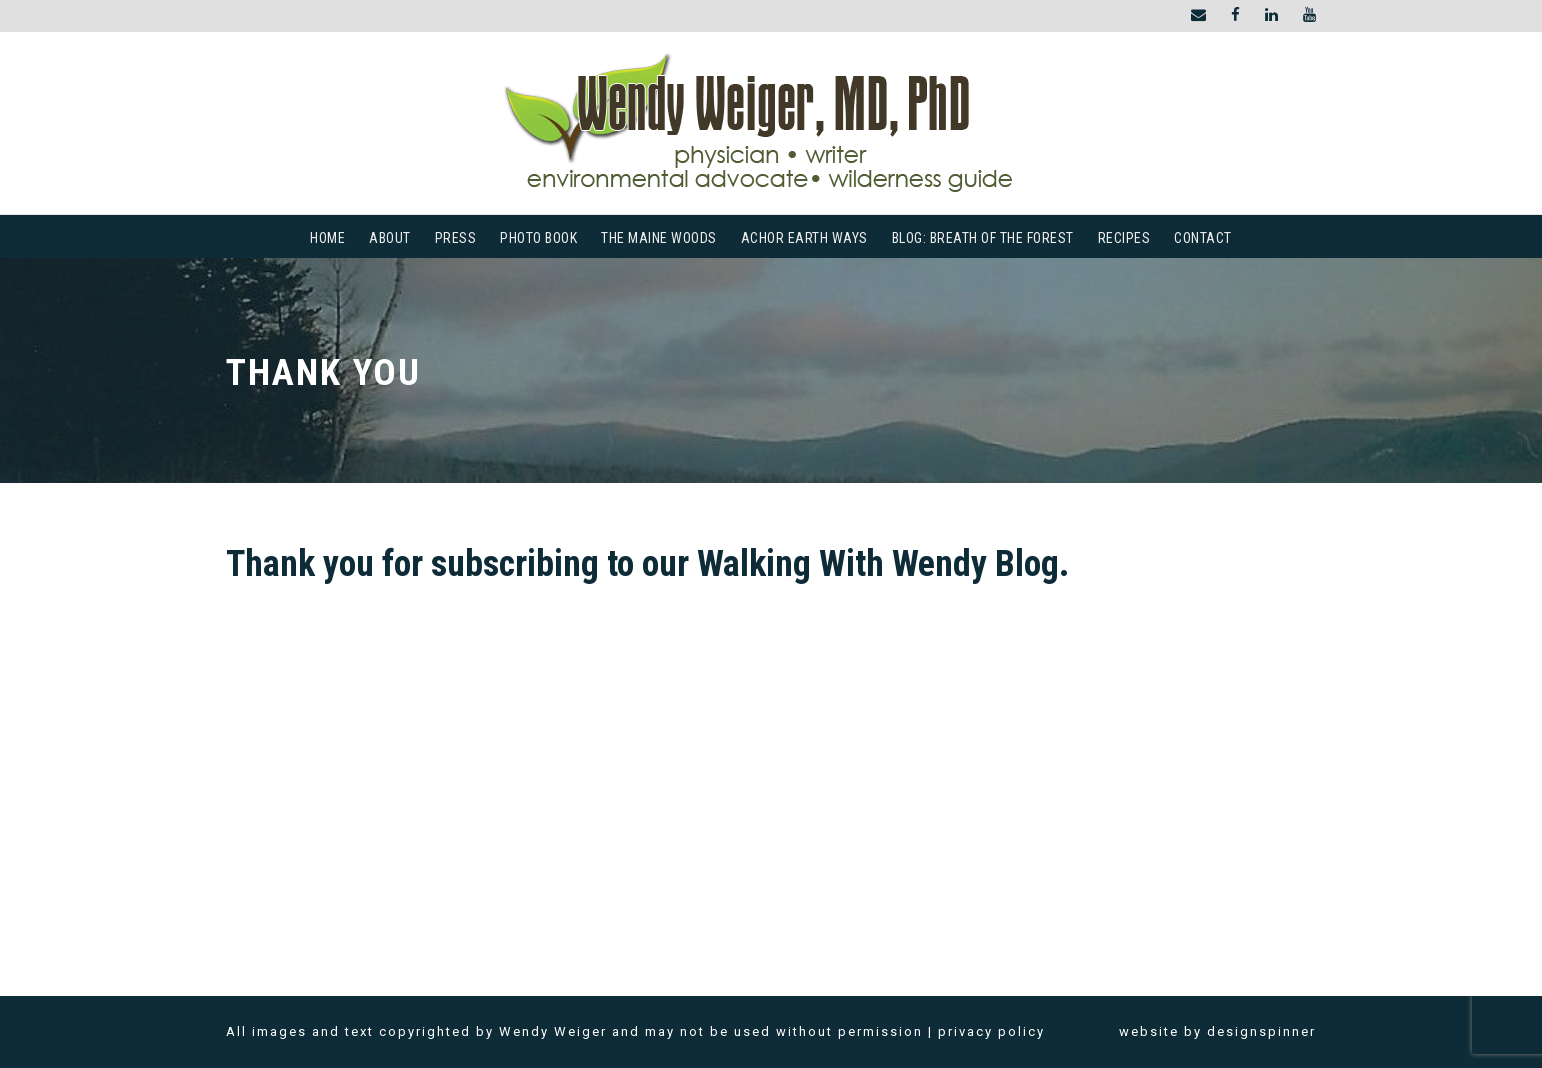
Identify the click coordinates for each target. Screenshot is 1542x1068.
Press (456, 238)
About (390, 238)
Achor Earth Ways (804, 238)
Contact (1203, 238)
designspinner (1261, 1031)
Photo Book (538, 238)
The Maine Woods (659, 238)
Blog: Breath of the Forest (983, 238)
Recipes (1124, 238)
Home (327, 238)
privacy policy (991, 1031)
